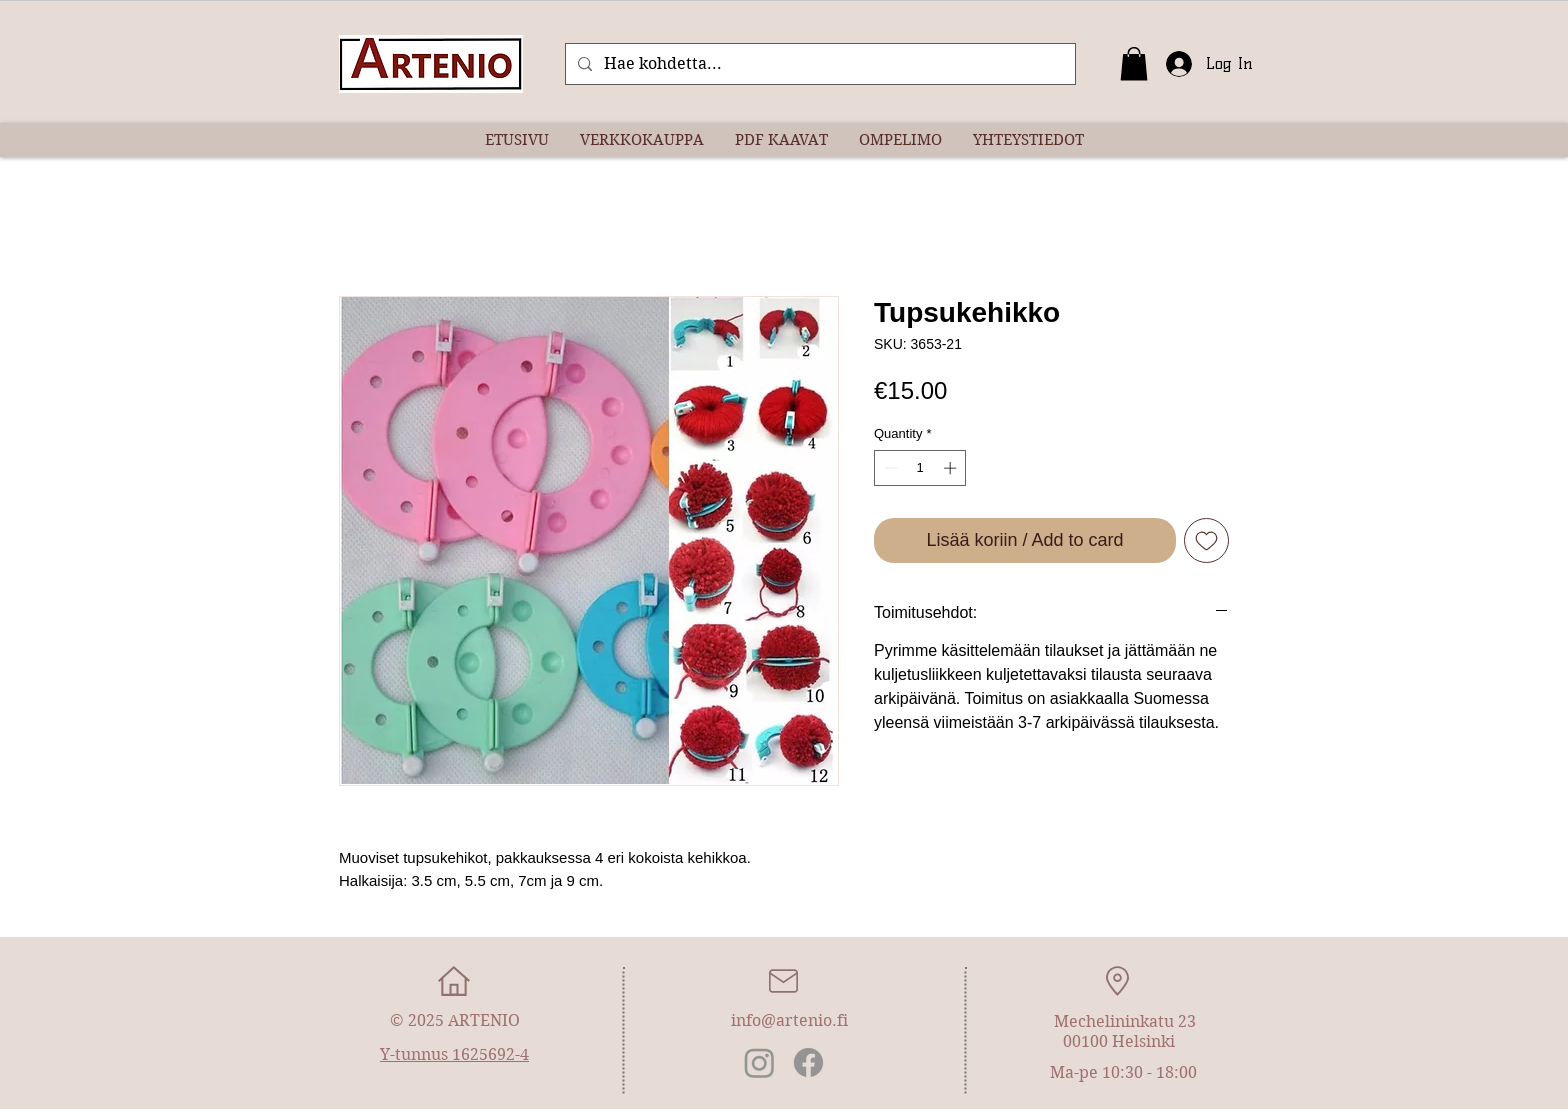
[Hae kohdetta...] (818, 64)
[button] (1134, 63)
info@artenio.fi (789, 1020)
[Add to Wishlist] (1206, 540)
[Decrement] (889, 468)
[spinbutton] (920, 468)
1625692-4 (490, 1054)
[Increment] (952, 468)
